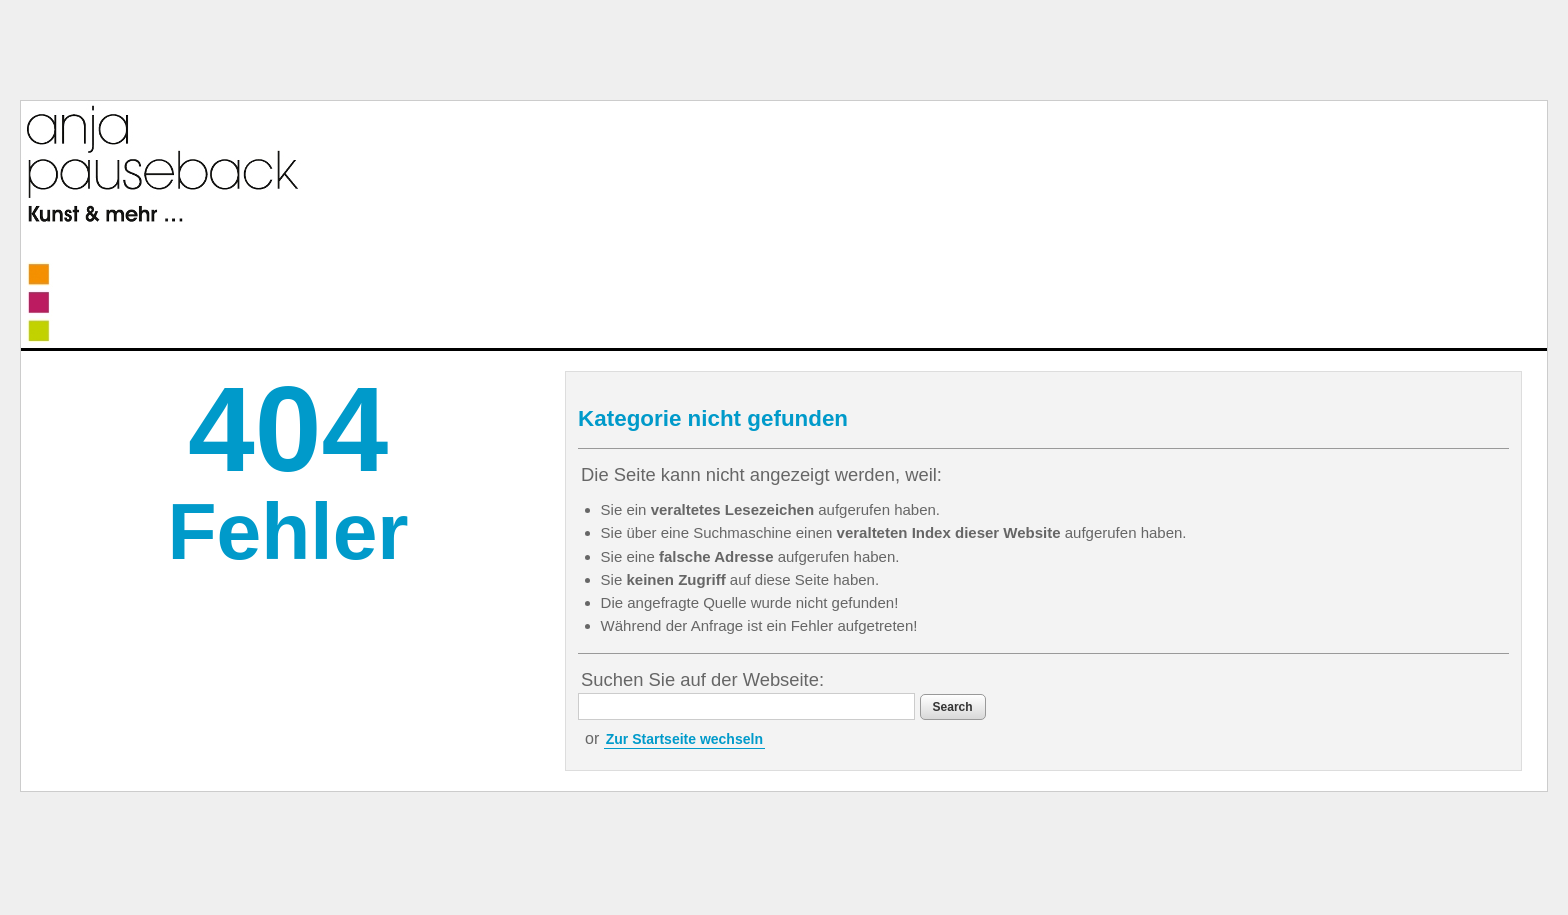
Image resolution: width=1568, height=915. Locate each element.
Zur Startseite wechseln (684, 739)
